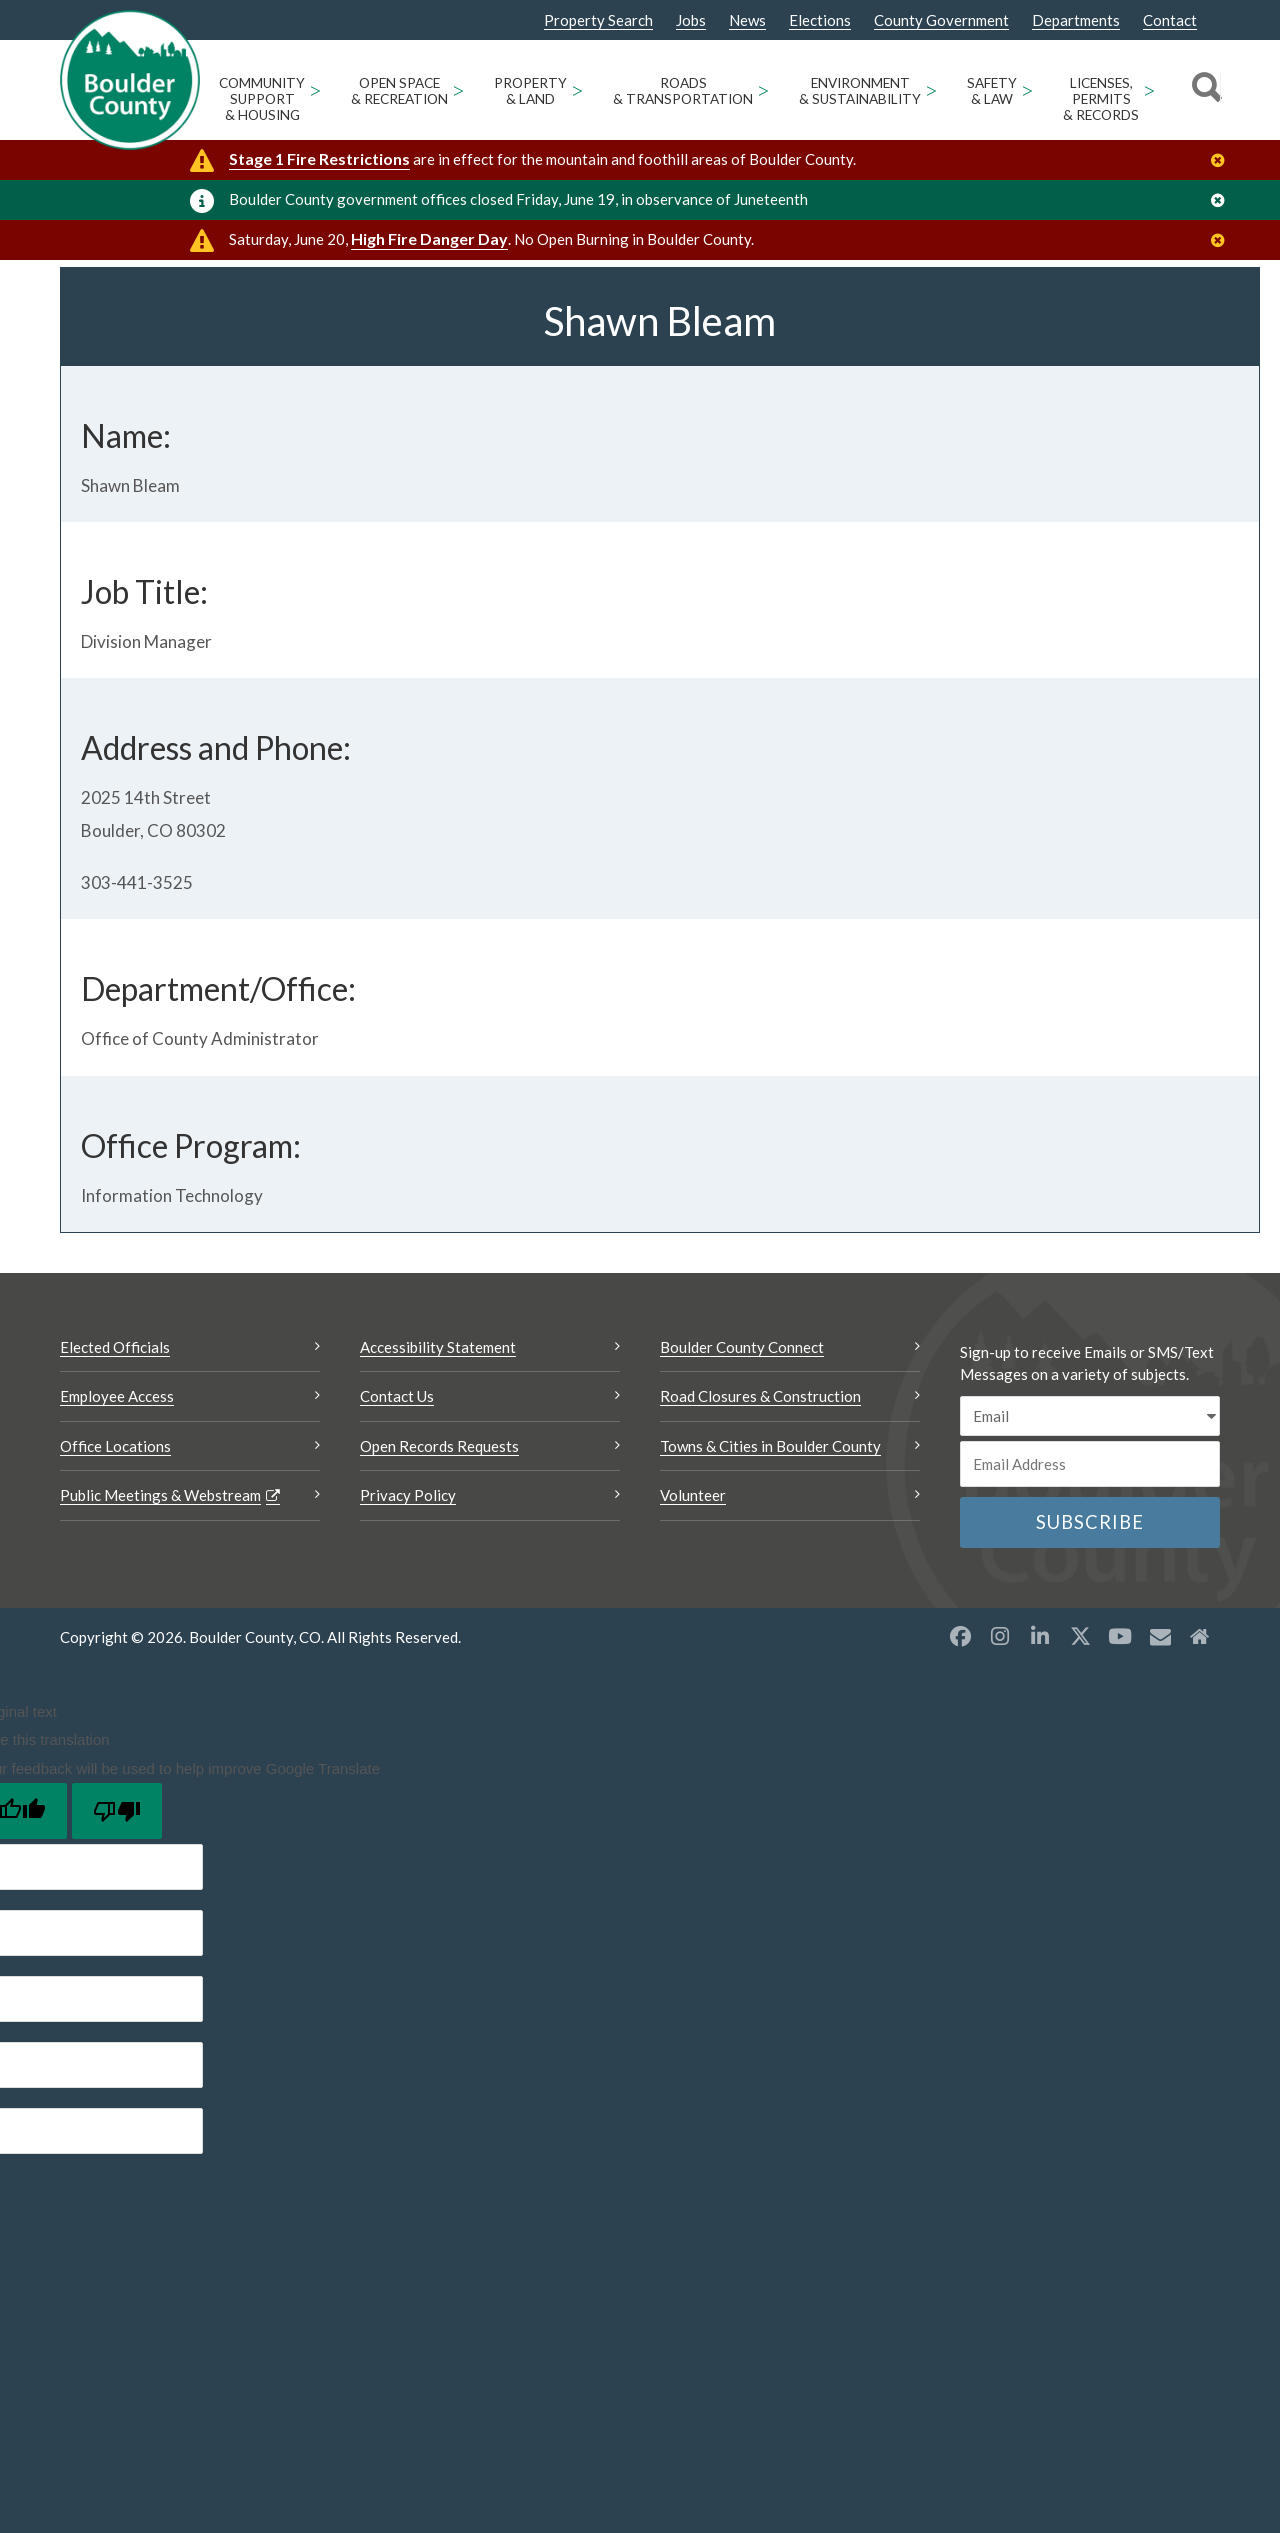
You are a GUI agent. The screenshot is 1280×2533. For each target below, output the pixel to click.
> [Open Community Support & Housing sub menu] (315, 89)
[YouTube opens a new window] (1120, 1730)
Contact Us (397, 1491)
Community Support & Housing (262, 99)
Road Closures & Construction (760, 1491)
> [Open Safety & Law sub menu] (1027, 89)
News (747, 20)
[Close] (1223, 160)
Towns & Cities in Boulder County (770, 1540)
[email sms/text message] (1090, 1510)
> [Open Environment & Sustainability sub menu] (931, 89)
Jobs (691, 20)
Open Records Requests (439, 1540)
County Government (941, 20)
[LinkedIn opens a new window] (1040, 1730)
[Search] (1203, 90)
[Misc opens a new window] (1160, 1730)
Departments (1076, 20)
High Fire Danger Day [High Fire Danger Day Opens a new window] (429, 238)
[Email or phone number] (1090, 1559)
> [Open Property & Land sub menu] (577, 89)
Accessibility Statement (438, 1441)
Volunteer (693, 1590)
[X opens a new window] (1080, 1730)
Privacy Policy (408, 1590)
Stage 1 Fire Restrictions (319, 158)
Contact (1170, 20)
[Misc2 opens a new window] (1200, 1730)
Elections (820, 20)
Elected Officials (115, 1441)
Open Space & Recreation (399, 91)
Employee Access (117, 1491)
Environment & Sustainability (860, 91)
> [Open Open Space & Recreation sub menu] (458, 89)
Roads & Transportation (683, 91)
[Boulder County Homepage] (130, 80)
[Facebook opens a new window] (960, 1730)
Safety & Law (992, 91)
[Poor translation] (117, 1906)
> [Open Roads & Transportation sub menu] (763, 89)
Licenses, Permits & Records (1101, 99)
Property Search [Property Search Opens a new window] (598, 21)
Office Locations (115, 1540)
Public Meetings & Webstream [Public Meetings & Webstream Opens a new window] (160, 1590)
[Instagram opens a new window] (1000, 1730)
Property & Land (530, 91)
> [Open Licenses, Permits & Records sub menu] (1149, 89)
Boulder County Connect (742, 1441)
